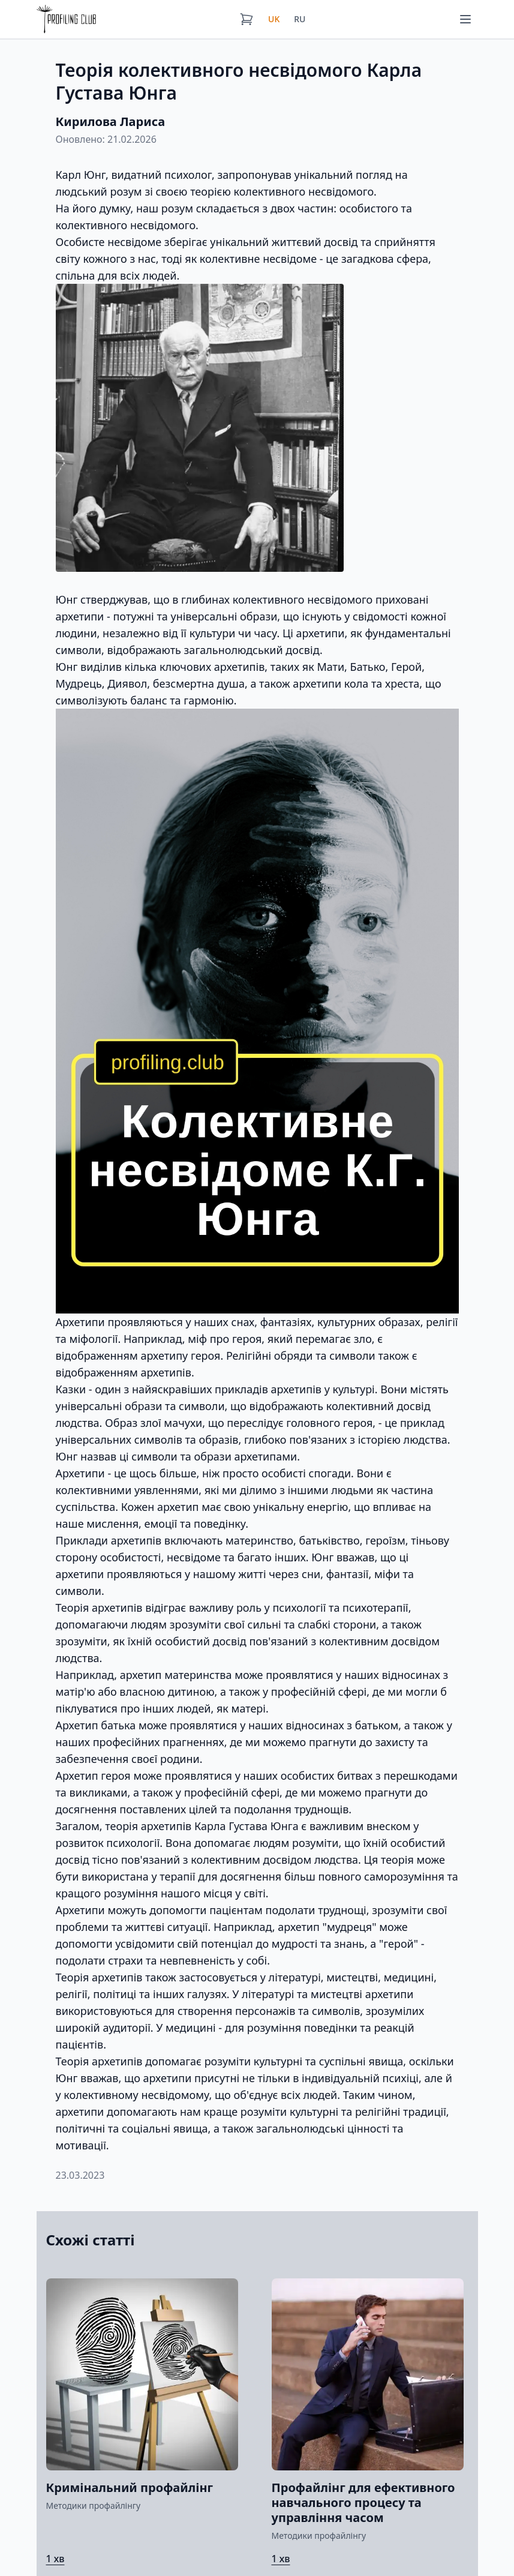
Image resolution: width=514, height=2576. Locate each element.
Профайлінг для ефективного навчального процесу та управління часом (363, 2502)
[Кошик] (246, 19)
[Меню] (465, 19)
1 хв (55, 2558)
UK (273, 19)
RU (299, 19)
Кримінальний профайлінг (130, 2487)
